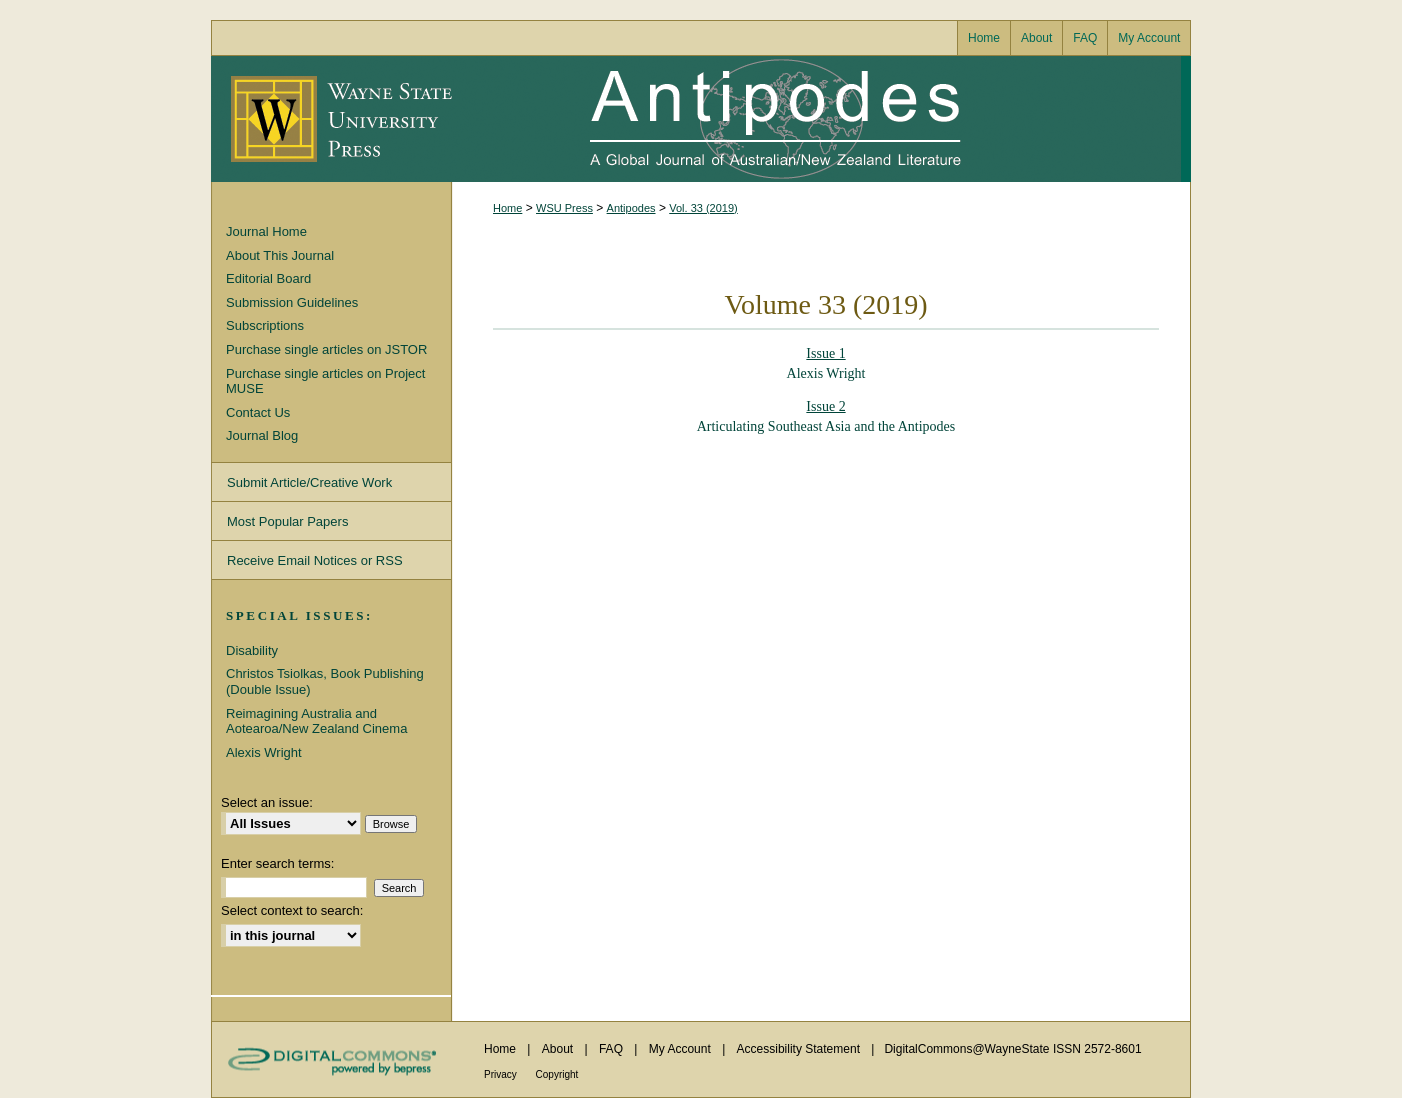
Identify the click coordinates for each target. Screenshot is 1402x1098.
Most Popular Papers (287, 521)
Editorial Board (268, 278)
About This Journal (280, 255)
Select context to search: (292, 910)
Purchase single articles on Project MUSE (325, 381)
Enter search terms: (277, 863)
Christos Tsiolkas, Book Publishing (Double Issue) (325, 681)
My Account (681, 1049)
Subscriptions (265, 325)
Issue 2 (825, 406)
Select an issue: (267, 802)
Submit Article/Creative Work (309, 482)
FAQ (612, 1049)
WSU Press (564, 208)
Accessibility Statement (800, 1049)
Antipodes (816, 119)
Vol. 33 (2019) (703, 208)
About (559, 1049)
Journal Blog (262, 435)
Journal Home (266, 231)
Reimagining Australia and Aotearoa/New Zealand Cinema (316, 721)
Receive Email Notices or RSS (315, 560)
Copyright (557, 1074)
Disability (252, 650)
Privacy (502, 1074)
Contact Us (258, 412)
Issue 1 (825, 353)
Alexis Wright (264, 752)
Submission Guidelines (292, 302)
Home (507, 208)
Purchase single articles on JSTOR (326, 349)
